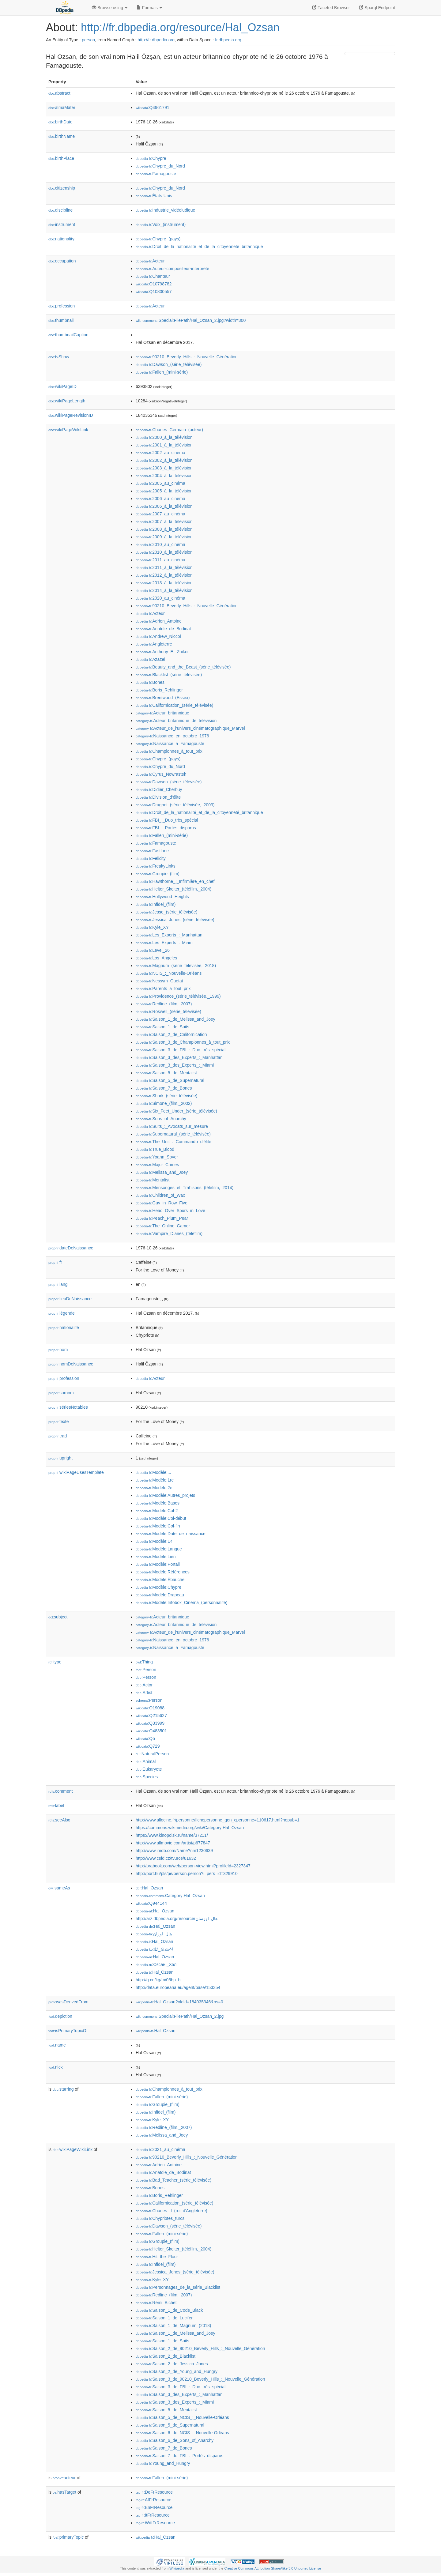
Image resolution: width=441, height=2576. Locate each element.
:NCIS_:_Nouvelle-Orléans (169, 973)
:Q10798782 (154, 283)
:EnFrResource (154, 2507)
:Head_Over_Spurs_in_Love (170, 1210)
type (55, 1661)
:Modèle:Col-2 (157, 1510)
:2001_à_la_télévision (164, 445)
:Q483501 (151, 1730)
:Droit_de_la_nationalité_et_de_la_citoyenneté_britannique (199, 246)
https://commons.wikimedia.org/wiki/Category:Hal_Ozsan (190, 1827)
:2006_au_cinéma (160, 498)
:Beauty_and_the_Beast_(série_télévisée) (183, 667)
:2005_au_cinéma (160, 483)
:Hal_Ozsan (149, 1887)
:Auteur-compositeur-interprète (172, 268)
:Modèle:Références (163, 1571)
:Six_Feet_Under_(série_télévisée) (176, 1111)
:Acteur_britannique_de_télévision (176, 720)
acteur (64, 2477)
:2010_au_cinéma (160, 544)
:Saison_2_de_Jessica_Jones (172, 2363)
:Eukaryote (149, 1769)
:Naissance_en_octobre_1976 (172, 735)
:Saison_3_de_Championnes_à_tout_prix (183, 1042)
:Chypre (151, 158)
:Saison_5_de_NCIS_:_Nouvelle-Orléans (182, 2417)
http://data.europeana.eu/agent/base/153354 (178, 1987)
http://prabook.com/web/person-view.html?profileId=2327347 (193, 1865)
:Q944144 (151, 1903)
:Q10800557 (154, 291)
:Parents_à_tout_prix (163, 988)
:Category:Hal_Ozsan (170, 1895)
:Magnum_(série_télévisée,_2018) (176, 965)
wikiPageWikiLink (68, 429)
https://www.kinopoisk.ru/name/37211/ (172, 1835)
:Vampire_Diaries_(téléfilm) (169, 1233)
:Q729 (148, 1746)
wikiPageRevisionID (70, 415)
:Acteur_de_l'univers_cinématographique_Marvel (190, 728)
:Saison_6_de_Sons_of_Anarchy (174, 2440)
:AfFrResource (153, 2499)
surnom (61, 1392)
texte (58, 1421)
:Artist (144, 1692)
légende (61, 1313)
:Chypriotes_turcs (160, 2218)
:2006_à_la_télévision (164, 506)
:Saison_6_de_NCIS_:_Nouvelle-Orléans (182, 2432)
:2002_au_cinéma (160, 452)
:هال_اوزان (154, 1933)
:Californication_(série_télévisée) (174, 705)
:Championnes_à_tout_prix (169, 751)
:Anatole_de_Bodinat (163, 628)
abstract (59, 93)
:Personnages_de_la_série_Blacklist (178, 2287)
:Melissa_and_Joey (162, 1172)
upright (60, 1458)
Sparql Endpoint (377, 7)
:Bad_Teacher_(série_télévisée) (173, 2180)
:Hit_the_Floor (157, 2256)
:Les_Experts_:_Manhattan (169, 934)
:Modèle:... (153, 1472)
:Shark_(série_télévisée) (166, 1095)
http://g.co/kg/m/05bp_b (158, 1979)
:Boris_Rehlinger (159, 689)
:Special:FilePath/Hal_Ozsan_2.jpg (180, 2016)
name (57, 2045)
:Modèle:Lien (156, 1556)
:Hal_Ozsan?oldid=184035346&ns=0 (179, 2001)
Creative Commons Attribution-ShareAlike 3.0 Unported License (272, 2568)
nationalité (63, 1327)
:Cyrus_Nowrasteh (161, 774)
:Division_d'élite (158, 797)
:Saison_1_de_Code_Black (169, 2310)
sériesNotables (68, 1407)
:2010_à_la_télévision (164, 552)
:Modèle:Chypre (158, 1587)
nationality (61, 238)
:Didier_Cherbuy (159, 789)
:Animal (146, 1761)
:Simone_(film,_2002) (164, 1103)
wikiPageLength (66, 400)
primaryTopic (68, 2537)
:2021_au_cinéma (160, 2149)
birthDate (60, 121)
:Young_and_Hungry (163, 2463)
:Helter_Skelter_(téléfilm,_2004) (173, 889)
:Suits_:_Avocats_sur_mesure (172, 1126)
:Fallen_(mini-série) (162, 372)
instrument (61, 224)
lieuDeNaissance (70, 1298)
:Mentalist (152, 1179)
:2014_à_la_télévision (164, 590)
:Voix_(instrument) (161, 224)
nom (58, 1349)
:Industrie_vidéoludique (165, 210)
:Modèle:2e (154, 1487)
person (88, 39)
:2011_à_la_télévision (164, 567)
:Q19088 (150, 1707)
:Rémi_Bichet (156, 2302)
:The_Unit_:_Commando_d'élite (173, 1141)
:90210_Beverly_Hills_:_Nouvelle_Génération (187, 356)
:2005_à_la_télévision (164, 490)
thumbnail (61, 320)
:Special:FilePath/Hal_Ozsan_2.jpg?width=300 (191, 320)
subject (57, 1616)
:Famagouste (156, 173)
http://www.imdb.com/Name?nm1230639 (174, 1850)
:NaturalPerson (152, 1753)
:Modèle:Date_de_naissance (170, 1533)
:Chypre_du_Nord (160, 166)
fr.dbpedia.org (228, 39)
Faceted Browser (331, 7)
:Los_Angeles (156, 957)
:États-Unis (154, 195)
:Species (147, 1776)
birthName (61, 136)
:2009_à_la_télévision (164, 536)
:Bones (150, 682)
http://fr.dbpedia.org (156, 39)
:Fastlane (152, 850)
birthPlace (61, 158)
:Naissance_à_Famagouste (170, 743)
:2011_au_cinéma (160, 559)
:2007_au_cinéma (160, 513)
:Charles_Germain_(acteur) (169, 429)
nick (55, 2067)
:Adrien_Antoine (159, 621)
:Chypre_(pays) (158, 238)
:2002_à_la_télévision (164, 460)
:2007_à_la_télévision (164, 521)
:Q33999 (150, 1723)
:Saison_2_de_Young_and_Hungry (176, 2371)
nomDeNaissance (70, 1363)
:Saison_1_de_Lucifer (164, 2317)
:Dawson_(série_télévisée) (169, 364)
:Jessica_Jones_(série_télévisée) (175, 919)
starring (63, 2089)
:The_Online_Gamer (163, 1225)
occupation (62, 260)
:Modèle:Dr (154, 1541)
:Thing (144, 1661)
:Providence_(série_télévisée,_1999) (178, 996)
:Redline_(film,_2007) (164, 1003)
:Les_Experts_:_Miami (165, 942)
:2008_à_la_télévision (164, 529)
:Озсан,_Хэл (156, 1964)
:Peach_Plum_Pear (162, 1218)
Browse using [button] (109, 7)
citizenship (61, 188)
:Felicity (151, 858)
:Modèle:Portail (158, 1564)
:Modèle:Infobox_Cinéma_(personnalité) (181, 1602)
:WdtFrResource (155, 2522)
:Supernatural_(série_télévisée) (173, 1134)
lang (58, 1284)
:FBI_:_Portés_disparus (166, 827)
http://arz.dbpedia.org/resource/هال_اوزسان (176, 1918)
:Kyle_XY (152, 927)
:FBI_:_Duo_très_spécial (167, 820)
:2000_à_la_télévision (164, 437)
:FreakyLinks (155, 866)
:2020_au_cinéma (160, 598)
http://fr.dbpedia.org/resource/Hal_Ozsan (180, 27)
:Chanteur (153, 276)
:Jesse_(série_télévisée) (166, 912)
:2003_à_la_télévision (164, 467)
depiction (60, 2016)
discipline (60, 210)
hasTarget (64, 2492)
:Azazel (150, 659)
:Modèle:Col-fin (158, 1525)
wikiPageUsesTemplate (76, 1472)
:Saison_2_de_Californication (171, 1034)
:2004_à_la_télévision (164, 475)
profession (61, 305)
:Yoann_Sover (157, 1156)
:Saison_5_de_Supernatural (170, 1080)
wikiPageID (62, 386)
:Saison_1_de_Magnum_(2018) (173, 2325)
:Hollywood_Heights (162, 896)
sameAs (59, 1887)
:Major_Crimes (157, 1164)
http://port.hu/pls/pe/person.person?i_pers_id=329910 (187, 1873)
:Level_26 (153, 950)
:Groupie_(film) (157, 873)
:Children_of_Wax (160, 1195)
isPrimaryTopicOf (68, 2030)
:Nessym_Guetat (159, 980)
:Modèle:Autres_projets (165, 1495)
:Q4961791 (152, 107)
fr (55, 1262)
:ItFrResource (153, 2515)
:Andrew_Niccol (158, 636)
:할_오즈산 (154, 1949)
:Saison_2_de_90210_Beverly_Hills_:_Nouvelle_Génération (200, 2348)
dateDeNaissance (70, 1247)
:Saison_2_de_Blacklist (165, 2356)
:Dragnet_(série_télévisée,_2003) (175, 804)
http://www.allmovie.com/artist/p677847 (173, 1842)
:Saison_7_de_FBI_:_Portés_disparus (179, 2455)
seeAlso (59, 1819)
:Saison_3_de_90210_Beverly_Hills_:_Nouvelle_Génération (200, 2379)
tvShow (58, 356)
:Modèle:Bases (157, 1503)
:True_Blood (155, 1149)
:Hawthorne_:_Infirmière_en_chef (175, 881)
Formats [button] (149, 7)
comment (60, 1791)
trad (57, 1435)
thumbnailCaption (68, 334)
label (56, 1805)
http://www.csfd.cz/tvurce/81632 (166, 1858)
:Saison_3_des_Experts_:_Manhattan (179, 1057)
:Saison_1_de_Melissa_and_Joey (175, 1019)
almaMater (61, 107)
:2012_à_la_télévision (164, 575)
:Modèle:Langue (159, 1548)
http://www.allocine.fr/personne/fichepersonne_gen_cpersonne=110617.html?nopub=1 (218, 1819)
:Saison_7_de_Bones (164, 1088)
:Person (146, 1669)
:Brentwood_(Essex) (163, 697)
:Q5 (145, 1738)
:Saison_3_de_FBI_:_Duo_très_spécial (180, 1049)
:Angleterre (154, 644)
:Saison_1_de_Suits (162, 1026)
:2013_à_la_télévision (164, 582)
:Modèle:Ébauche (160, 1579)
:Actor (144, 1684)
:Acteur (150, 260)
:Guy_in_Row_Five (161, 1202)
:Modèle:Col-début (161, 1518)
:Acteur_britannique (162, 712)
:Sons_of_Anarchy (161, 1118)
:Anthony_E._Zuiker (162, 651)
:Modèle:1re (155, 1480)
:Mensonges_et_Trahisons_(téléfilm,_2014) (184, 1187)
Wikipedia (176, 2568)
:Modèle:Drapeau (160, 1594)
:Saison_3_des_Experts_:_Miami (175, 1065)
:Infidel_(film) (156, 904)
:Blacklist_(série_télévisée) (169, 674)
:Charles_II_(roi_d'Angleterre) (171, 2210)
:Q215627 (151, 1715)
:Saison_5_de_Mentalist (166, 1072)
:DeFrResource (154, 2492)
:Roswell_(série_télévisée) (168, 1011)
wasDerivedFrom (68, 2001)
